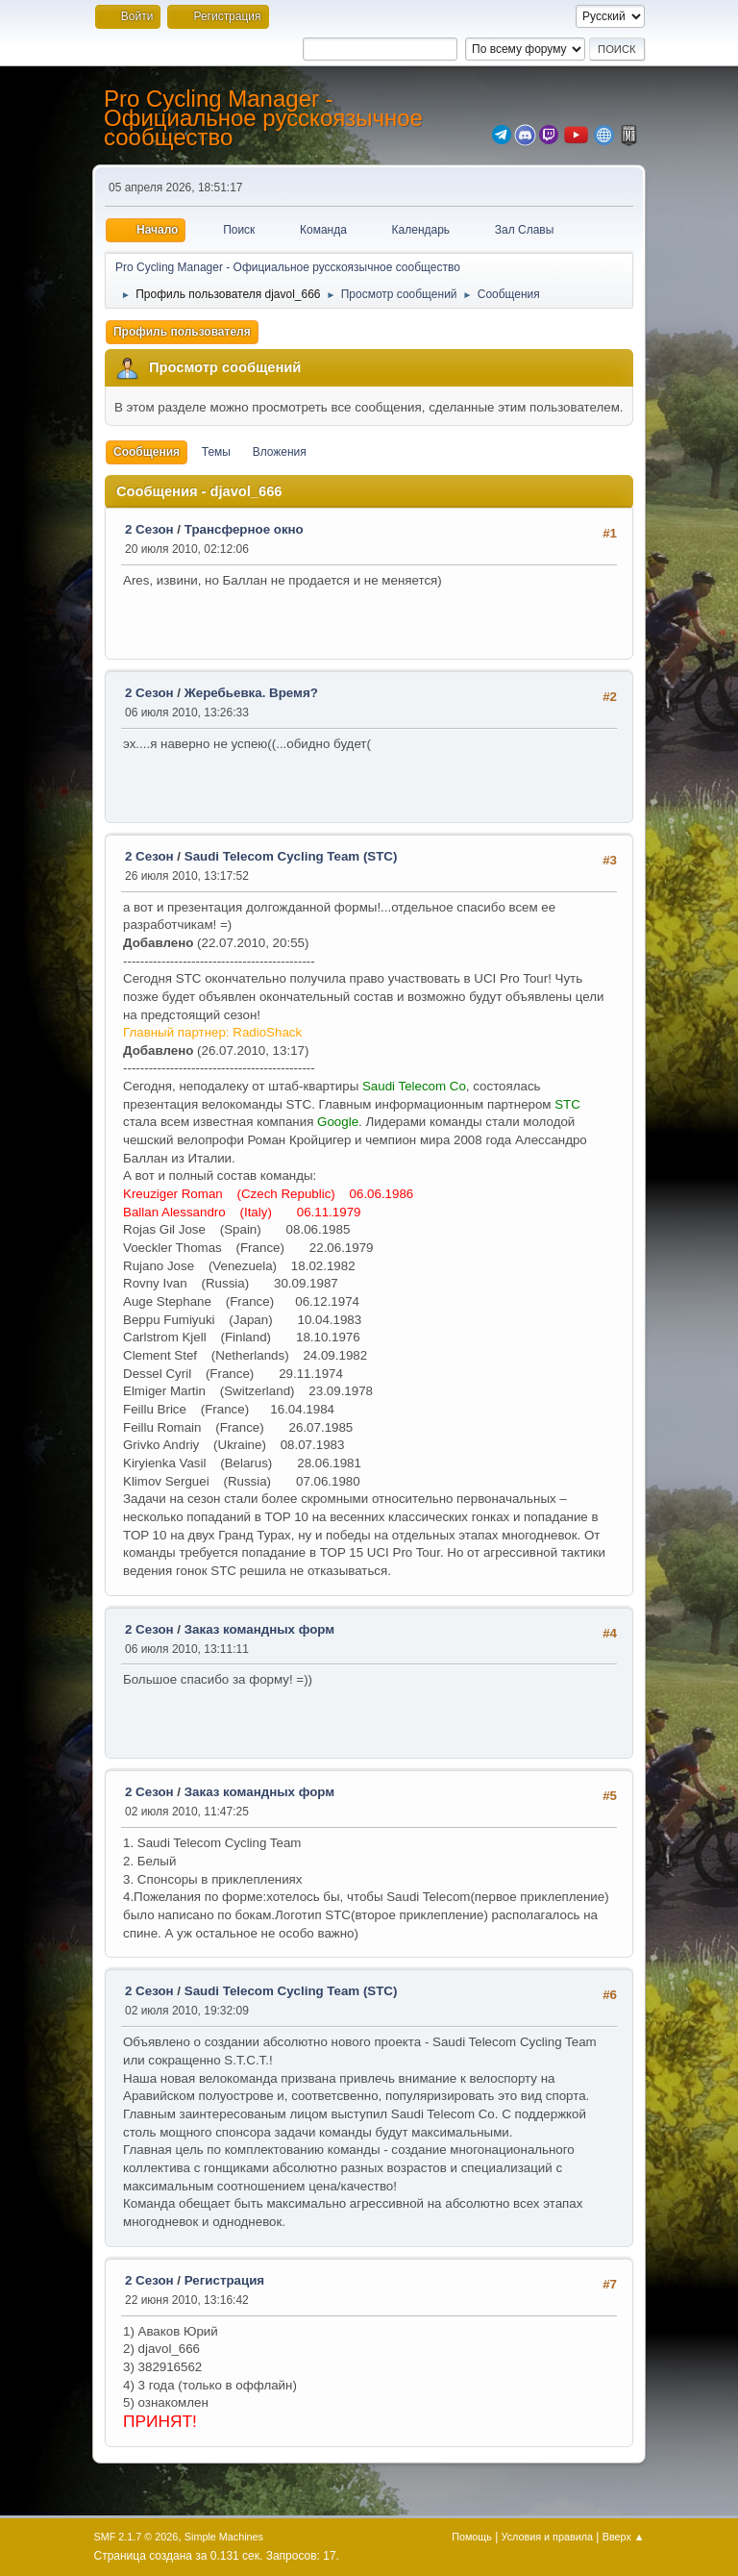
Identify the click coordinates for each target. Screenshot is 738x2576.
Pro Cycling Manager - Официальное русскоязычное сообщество (263, 118)
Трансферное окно (244, 529)
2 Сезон (149, 529)
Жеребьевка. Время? (251, 693)
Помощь (472, 2536)
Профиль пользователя (182, 331)
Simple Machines (223, 2536)
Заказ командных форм (259, 1629)
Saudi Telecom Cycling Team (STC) (291, 856)
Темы (216, 452)
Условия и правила (547, 2536)
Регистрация (224, 2280)
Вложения (280, 452)
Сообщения (146, 452)
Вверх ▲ (624, 2536)
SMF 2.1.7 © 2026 (136, 2536)
